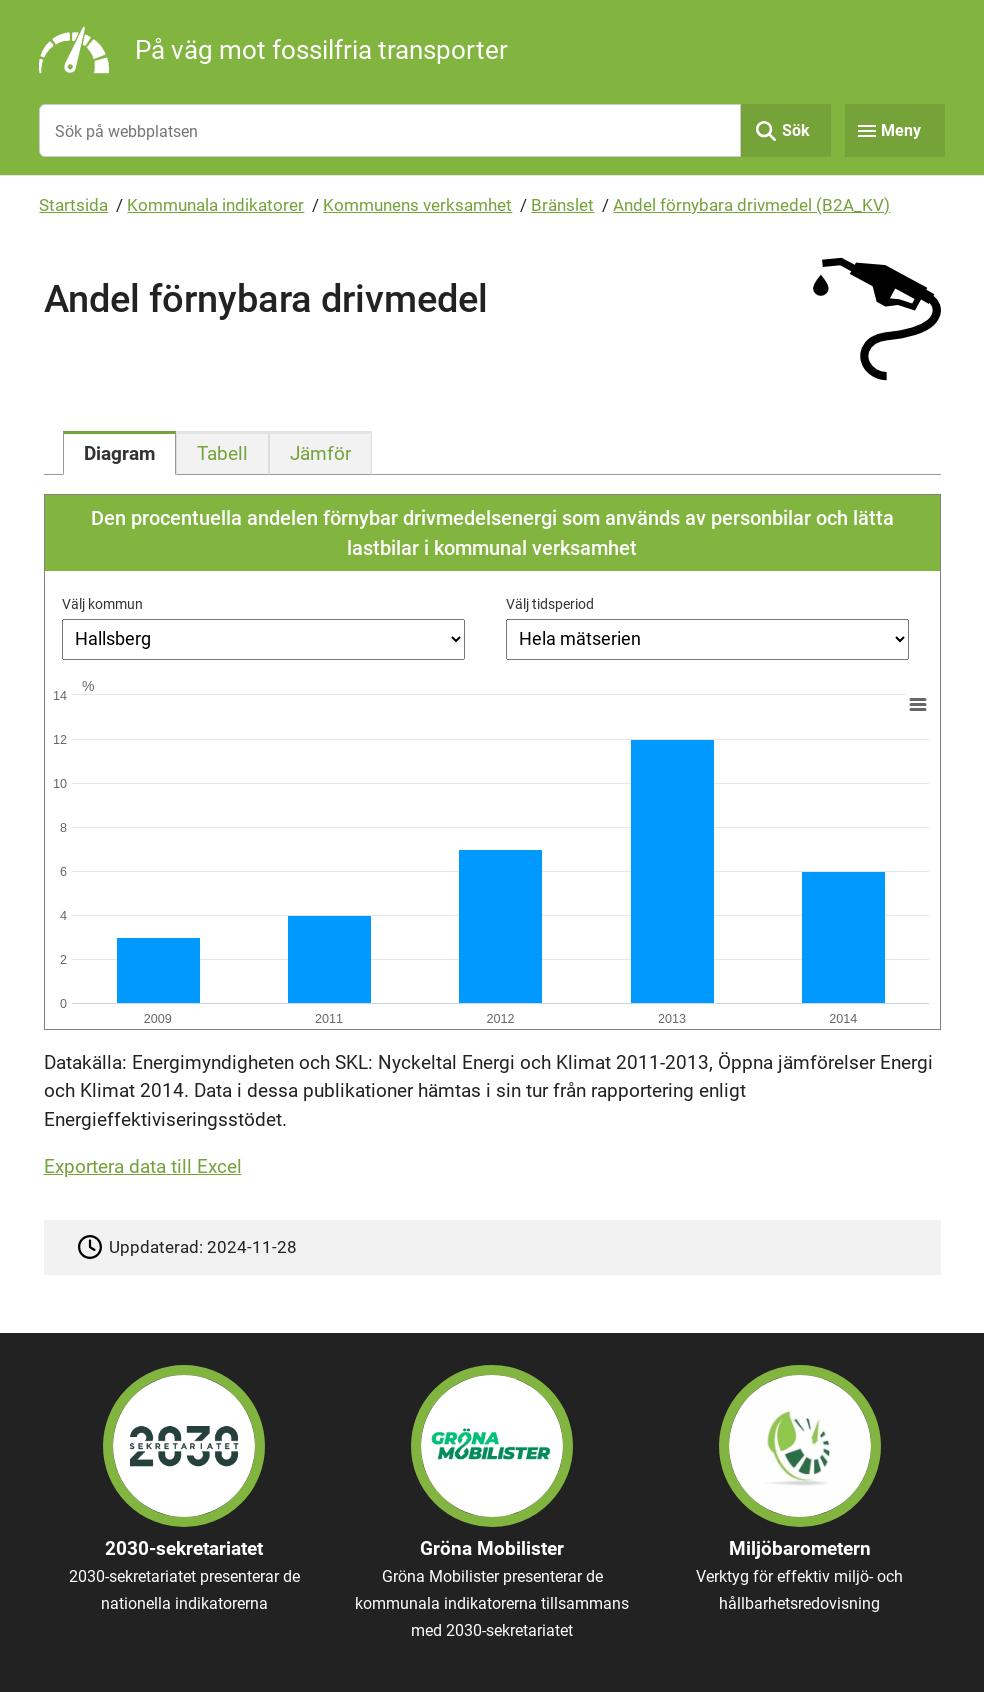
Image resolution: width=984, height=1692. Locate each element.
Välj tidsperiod (550, 604)
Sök (796, 130)
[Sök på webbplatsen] (389, 130)
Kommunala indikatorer (215, 205)
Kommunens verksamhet (417, 205)
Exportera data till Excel (143, 1166)
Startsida (73, 205)
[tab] (119, 453)
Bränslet (562, 205)
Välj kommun (102, 604)
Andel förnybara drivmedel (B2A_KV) (751, 205)
